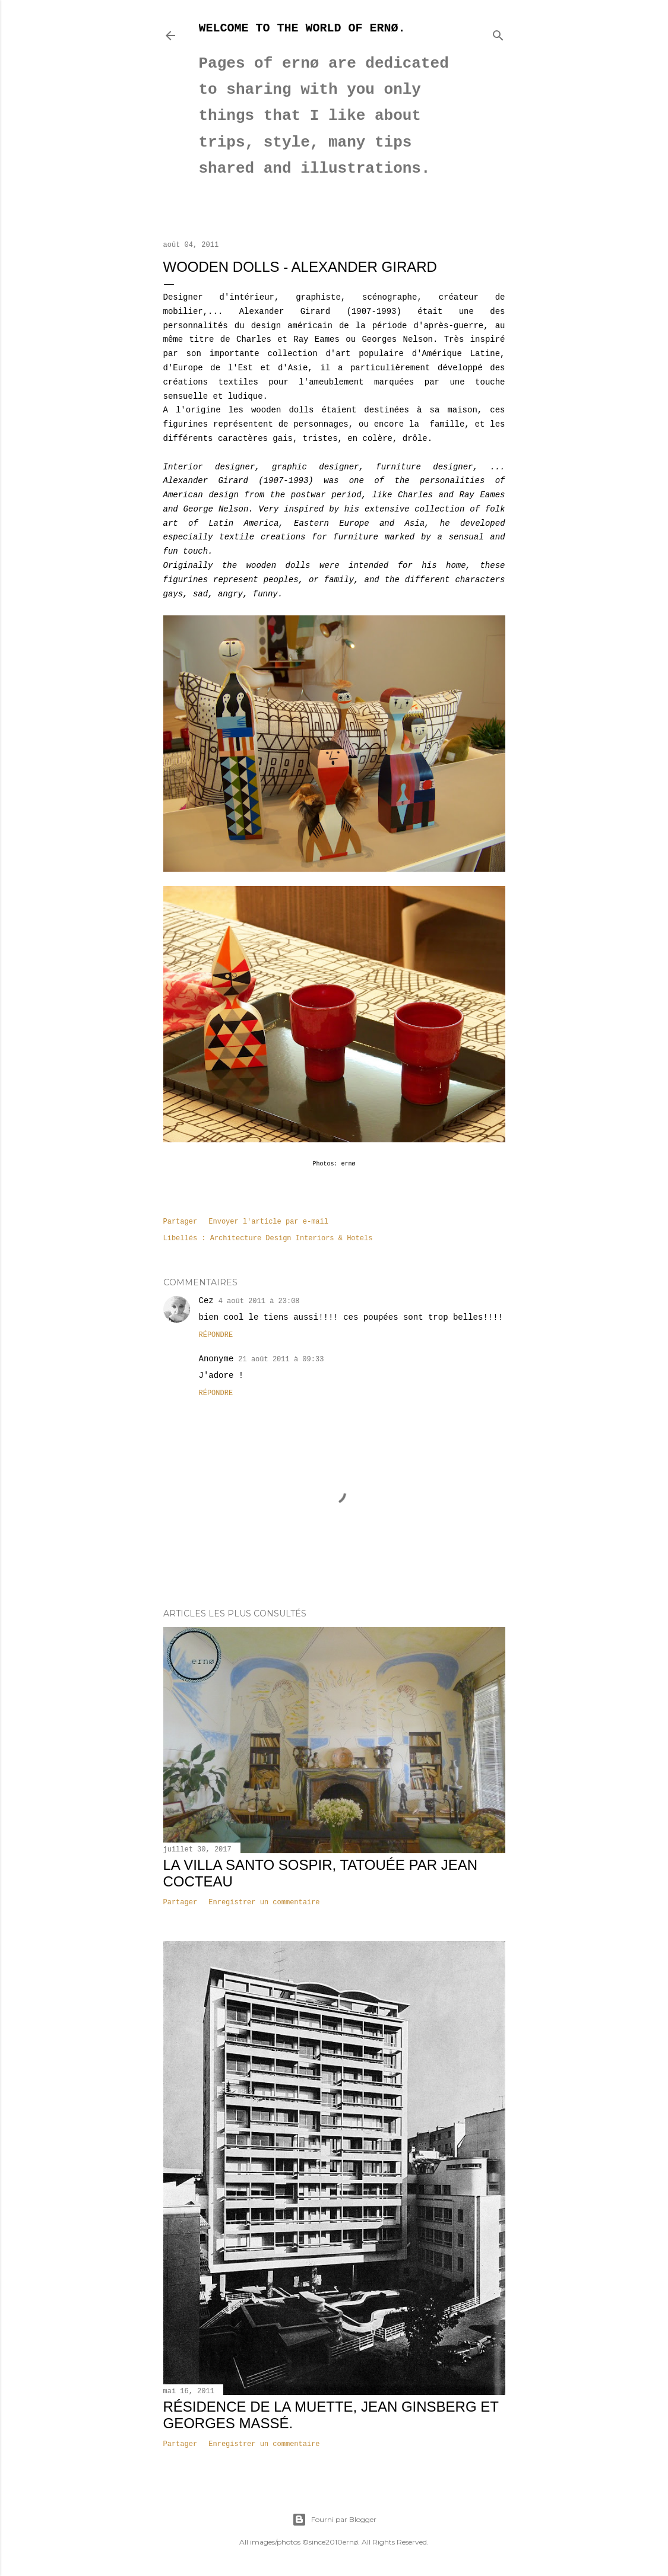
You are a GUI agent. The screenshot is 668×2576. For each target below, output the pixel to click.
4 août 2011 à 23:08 (259, 1301)
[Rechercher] (498, 33)
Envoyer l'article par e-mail (268, 1222)
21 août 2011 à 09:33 (281, 1359)
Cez (206, 1301)
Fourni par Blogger (334, 2520)
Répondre (216, 1335)
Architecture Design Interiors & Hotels (291, 1238)
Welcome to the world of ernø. (302, 28)
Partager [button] (180, 1222)
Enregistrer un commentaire (263, 1902)
